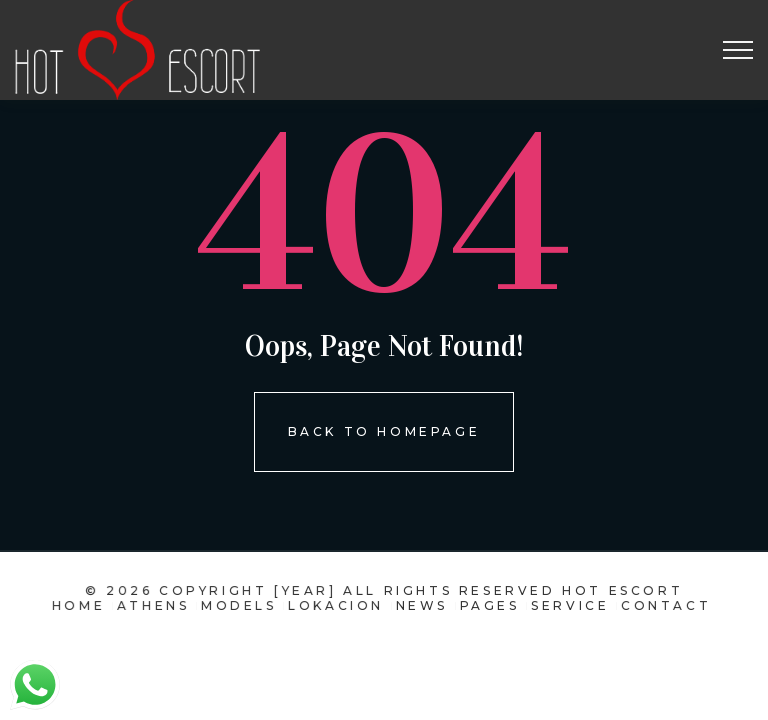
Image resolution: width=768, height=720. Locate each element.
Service (566, 605)
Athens (157, 605)
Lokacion (337, 605)
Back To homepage (384, 431)
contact (661, 605)
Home (84, 605)
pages (487, 605)
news (420, 605)
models (241, 605)
